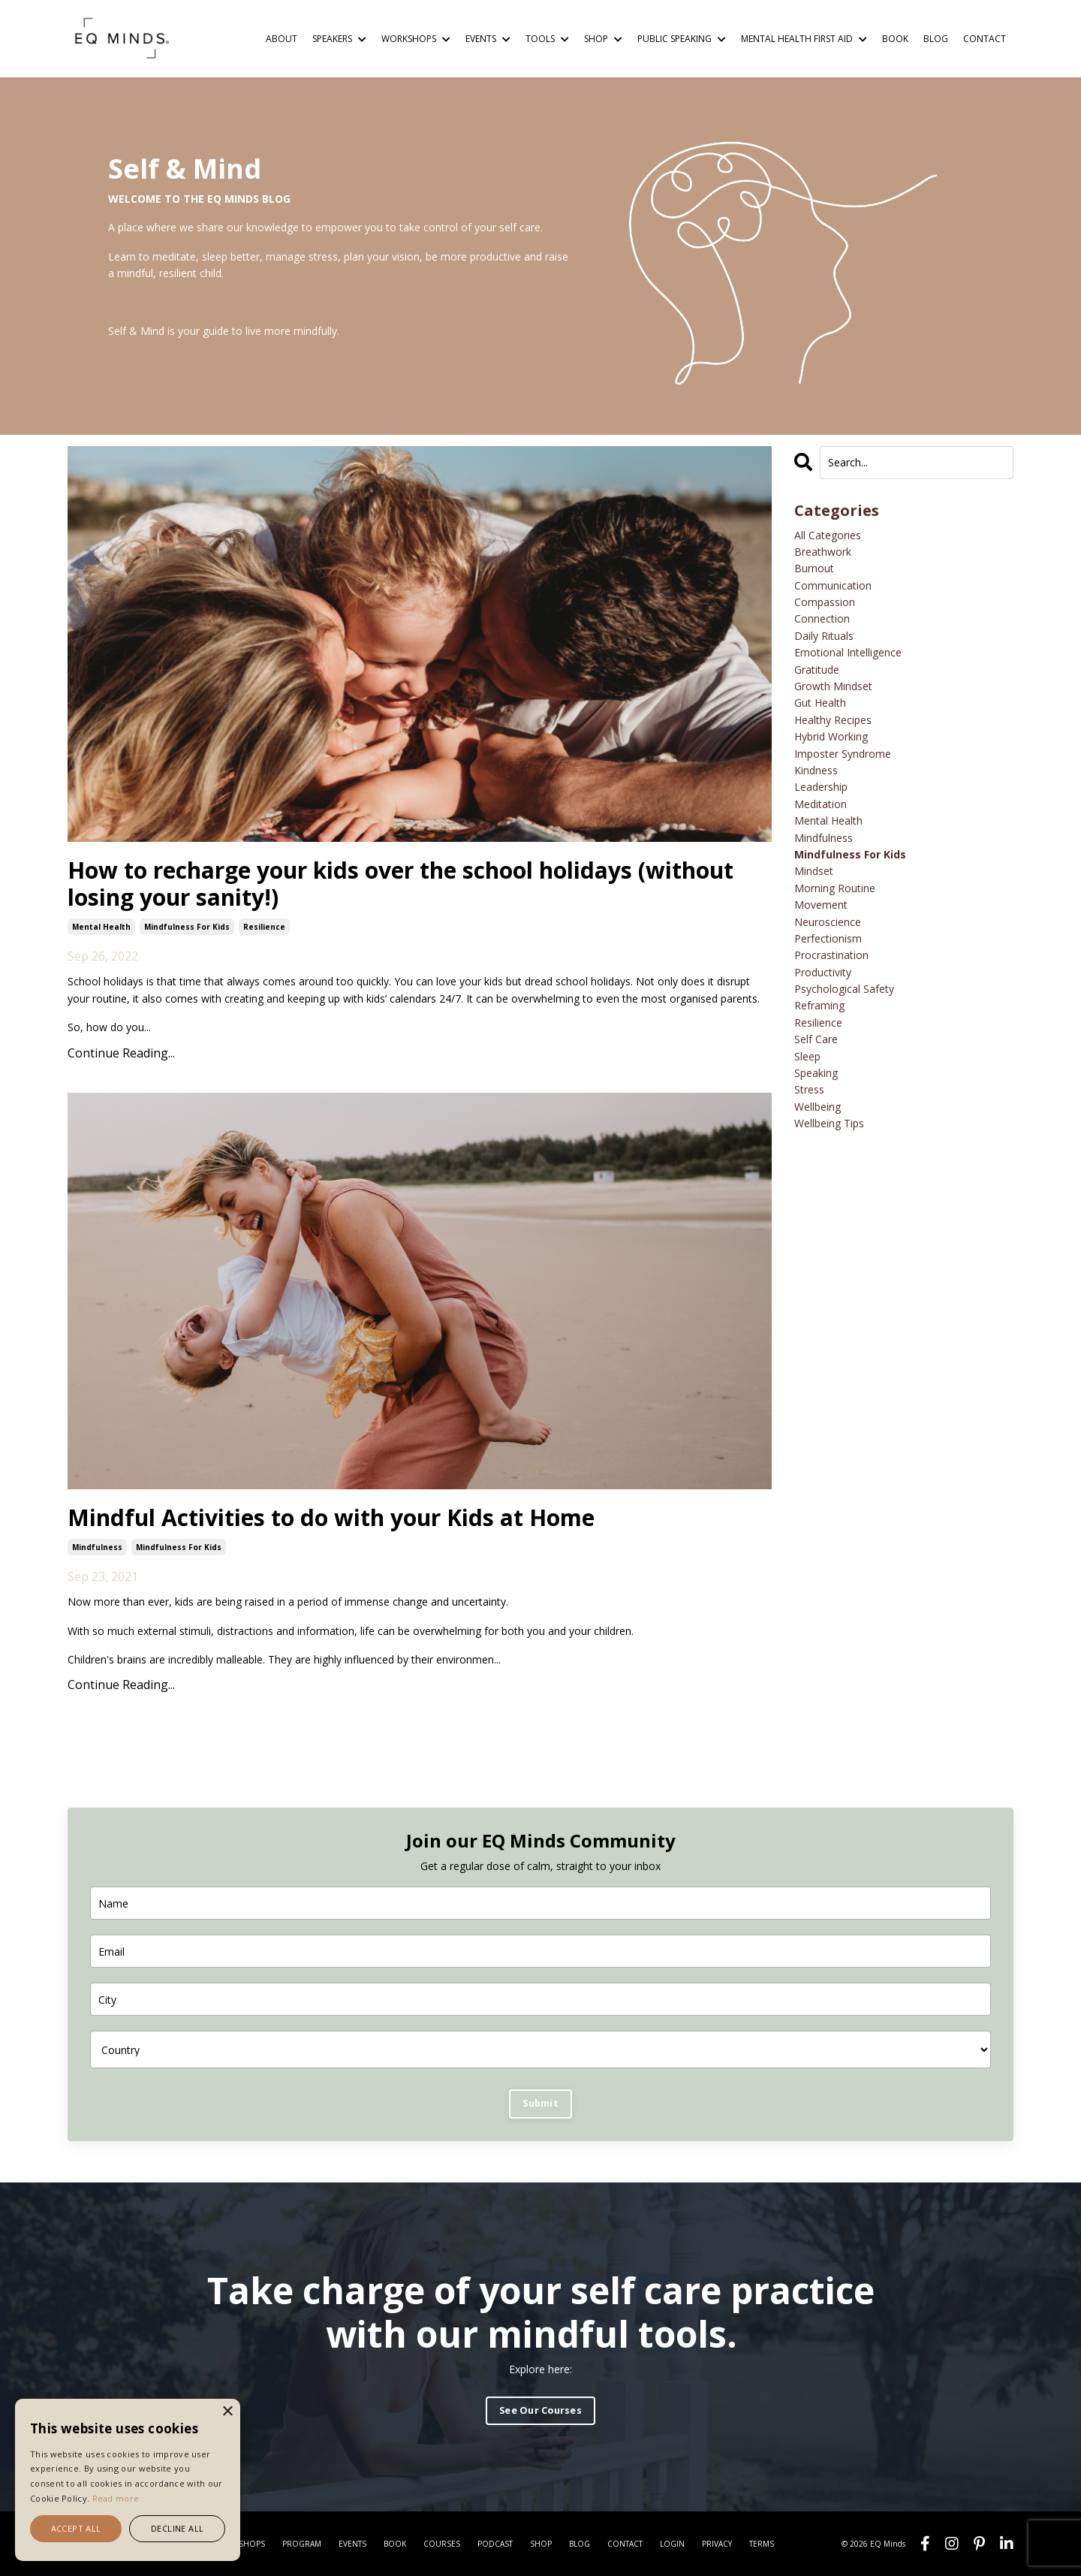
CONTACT (984, 38)
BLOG (935, 38)
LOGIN (672, 2543)
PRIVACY (717, 2543)
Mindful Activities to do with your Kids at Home (331, 1517)
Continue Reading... (121, 1053)
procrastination (831, 955)
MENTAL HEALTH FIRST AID (804, 38)
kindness (816, 770)
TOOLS (547, 38)
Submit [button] (540, 2103)
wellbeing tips (829, 1123)
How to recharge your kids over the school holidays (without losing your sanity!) (400, 884)
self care (816, 1039)
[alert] (127, 2480)
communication (833, 585)
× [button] (227, 2412)
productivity (822, 972)
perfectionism (828, 938)
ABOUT (281, 38)
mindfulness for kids (187, 927)
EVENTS (487, 38)
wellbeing (817, 1106)
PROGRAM (301, 2543)
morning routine (834, 888)
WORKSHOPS (415, 38)
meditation (820, 804)
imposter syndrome (842, 754)
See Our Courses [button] (540, 2410)
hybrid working (831, 736)
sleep (807, 1056)
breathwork (822, 551)
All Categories (827, 535)
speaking (816, 1073)
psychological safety (844, 989)
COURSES (441, 2543)
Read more (116, 2498)
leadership (821, 787)
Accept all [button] (76, 2528)
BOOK (895, 38)
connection (822, 618)
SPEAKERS (339, 38)
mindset (813, 871)
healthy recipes (833, 720)
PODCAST (495, 2543)
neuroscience (827, 922)
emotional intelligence (848, 652)
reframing (819, 1005)
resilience (264, 927)
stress (809, 1089)
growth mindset (833, 686)
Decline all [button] (177, 2528)
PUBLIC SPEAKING (681, 38)
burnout (814, 568)
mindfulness (97, 1547)
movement (821, 904)
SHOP (603, 38)
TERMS (761, 2543)
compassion (824, 602)
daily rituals (824, 636)
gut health (820, 702)
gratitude (816, 669)
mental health (101, 927)
